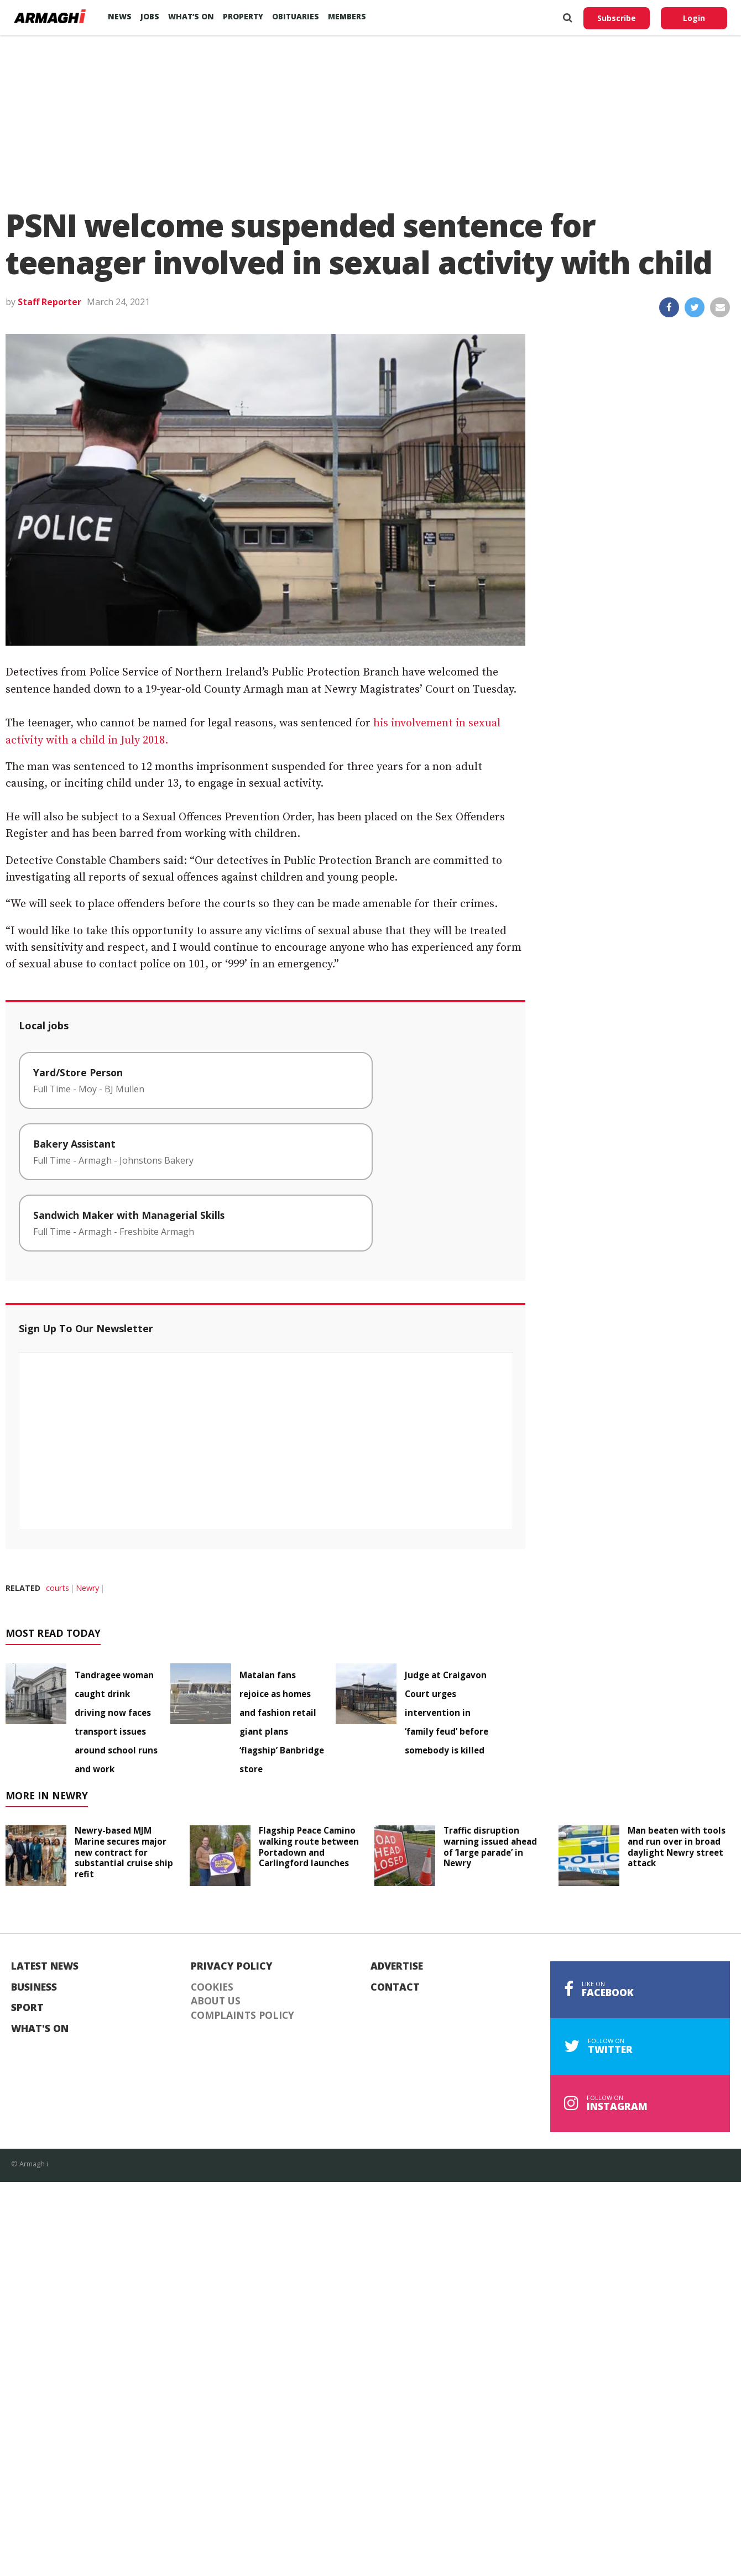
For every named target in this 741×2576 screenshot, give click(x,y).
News (120, 16)
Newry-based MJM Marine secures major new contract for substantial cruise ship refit (124, 1852)
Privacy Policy (232, 1966)
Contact (395, 1987)
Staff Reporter (49, 302)
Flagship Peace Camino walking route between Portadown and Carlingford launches (309, 1846)
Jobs (149, 16)
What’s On (191, 16)
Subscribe (616, 18)
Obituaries (295, 16)
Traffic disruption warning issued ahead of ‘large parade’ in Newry (490, 1846)
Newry (87, 1588)
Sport (27, 2008)
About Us (216, 2001)
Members (347, 16)
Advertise (396, 1966)
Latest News (45, 1966)
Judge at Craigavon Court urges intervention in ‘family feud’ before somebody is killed (446, 1712)
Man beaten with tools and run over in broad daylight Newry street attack (677, 1846)
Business (34, 1987)
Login (694, 18)
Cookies (212, 1987)
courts (57, 1588)
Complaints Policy (242, 2015)
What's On (40, 2029)
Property (243, 16)
